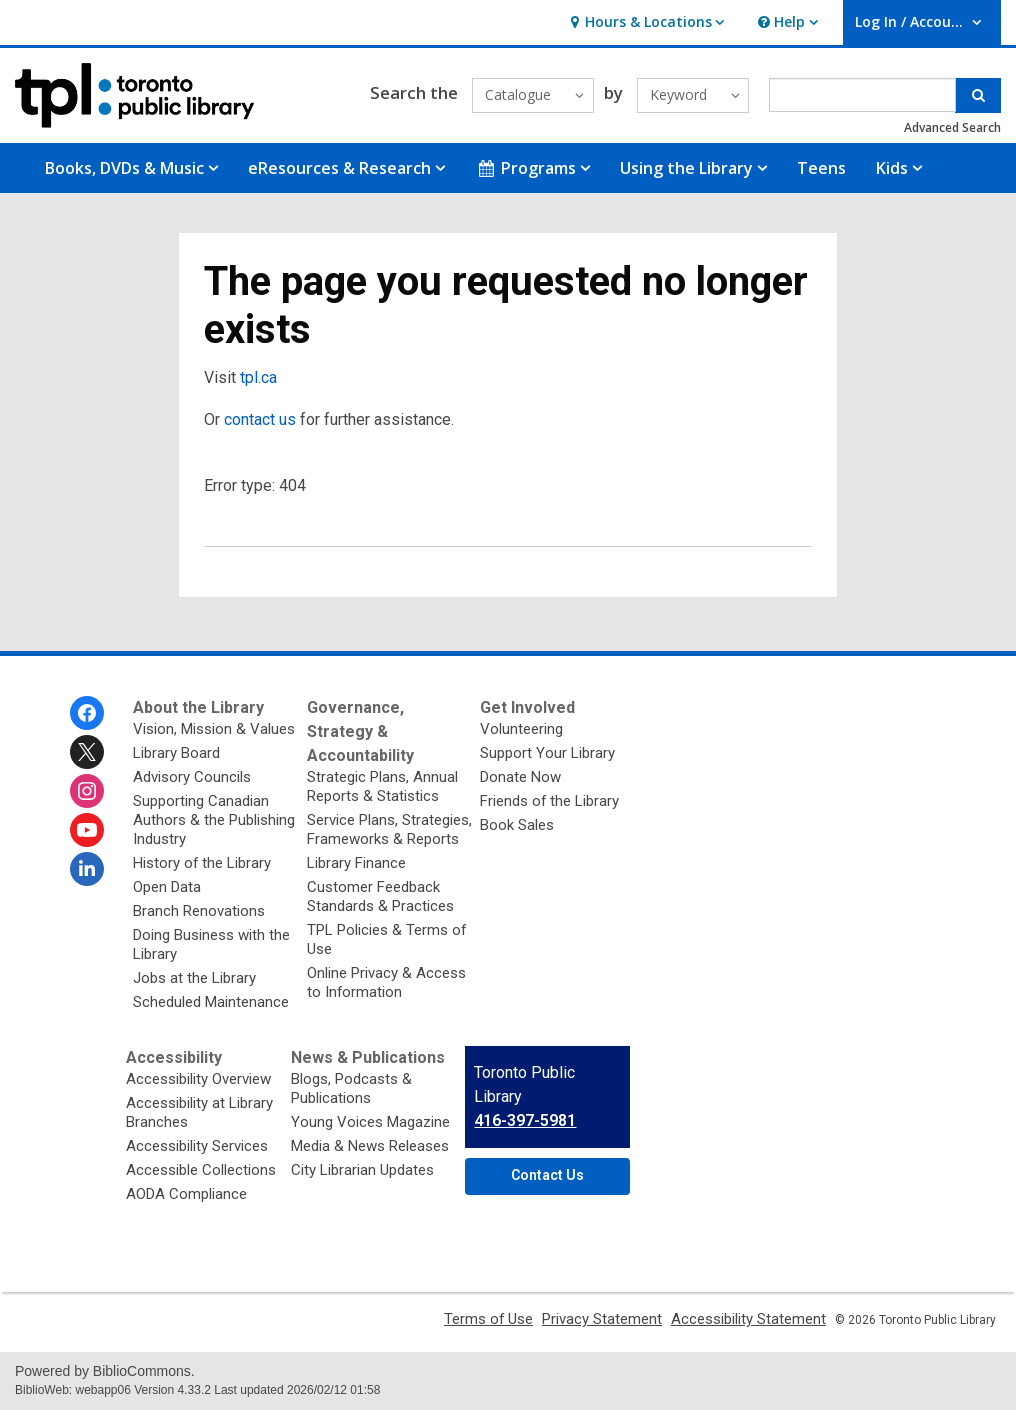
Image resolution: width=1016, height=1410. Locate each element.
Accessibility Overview (198, 1079)
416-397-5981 (525, 1120)
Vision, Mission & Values (214, 729)
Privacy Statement (602, 1319)
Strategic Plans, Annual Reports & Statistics (382, 786)
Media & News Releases (370, 1146)
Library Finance (356, 863)
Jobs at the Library (194, 978)
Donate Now (520, 777)
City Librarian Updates (362, 1170)
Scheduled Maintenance (211, 1002)
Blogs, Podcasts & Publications (351, 1088)
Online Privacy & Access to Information (386, 982)
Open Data (167, 887)
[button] (644, 22)
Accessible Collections (201, 1170)
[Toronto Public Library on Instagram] (87, 791)
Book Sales (517, 825)
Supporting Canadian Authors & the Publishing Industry (214, 820)
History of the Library (202, 863)
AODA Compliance (186, 1194)
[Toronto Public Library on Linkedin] (87, 869)
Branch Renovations (199, 911)
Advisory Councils (192, 777)
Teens (821, 168)
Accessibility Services (197, 1146)
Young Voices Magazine (370, 1122)
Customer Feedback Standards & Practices (380, 896)
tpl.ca (258, 377)
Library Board (176, 753)
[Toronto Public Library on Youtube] (87, 830)
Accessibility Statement (748, 1319)
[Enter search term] (862, 95)
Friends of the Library (549, 801)
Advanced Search (952, 127)
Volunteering (521, 729)
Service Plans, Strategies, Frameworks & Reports (389, 829)
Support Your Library (547, 753)
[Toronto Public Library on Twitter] (87, 752)
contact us (260, 419)
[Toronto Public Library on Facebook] (87, 713)
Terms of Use (488, 1319)
